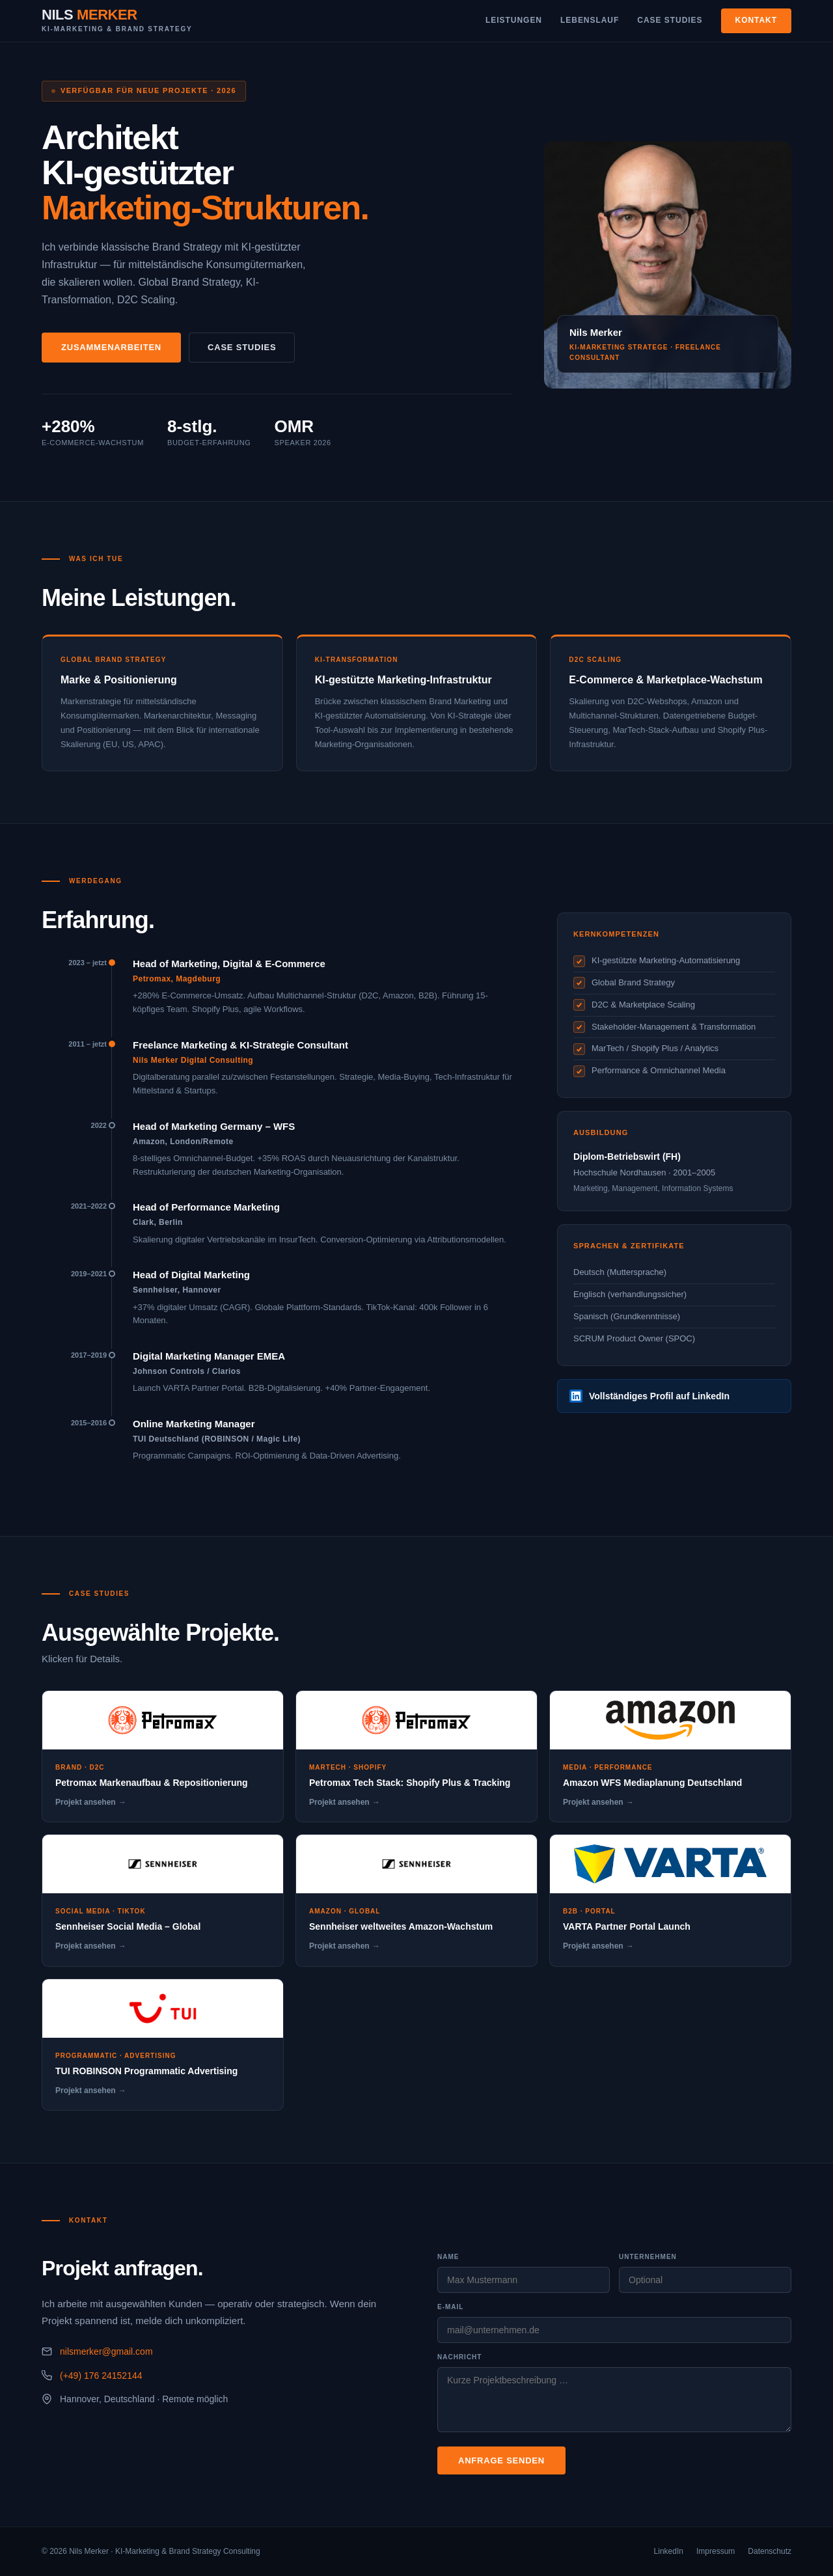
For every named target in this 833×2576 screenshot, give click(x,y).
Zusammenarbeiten (111, 347)
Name (448, 2256)
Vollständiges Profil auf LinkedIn (649, 1396)
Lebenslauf (589, 20)
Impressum (715, 2551)
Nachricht (459, 2357)
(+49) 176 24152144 (101, 2375)
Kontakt (756, 20)
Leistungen (513, 20)
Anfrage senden (501, 2460)
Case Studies (669, 20)
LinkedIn (668, 2551)
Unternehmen (648, 2256)
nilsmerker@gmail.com (106, 2351)
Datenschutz (769, 2551)
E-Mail (450, 2306)
